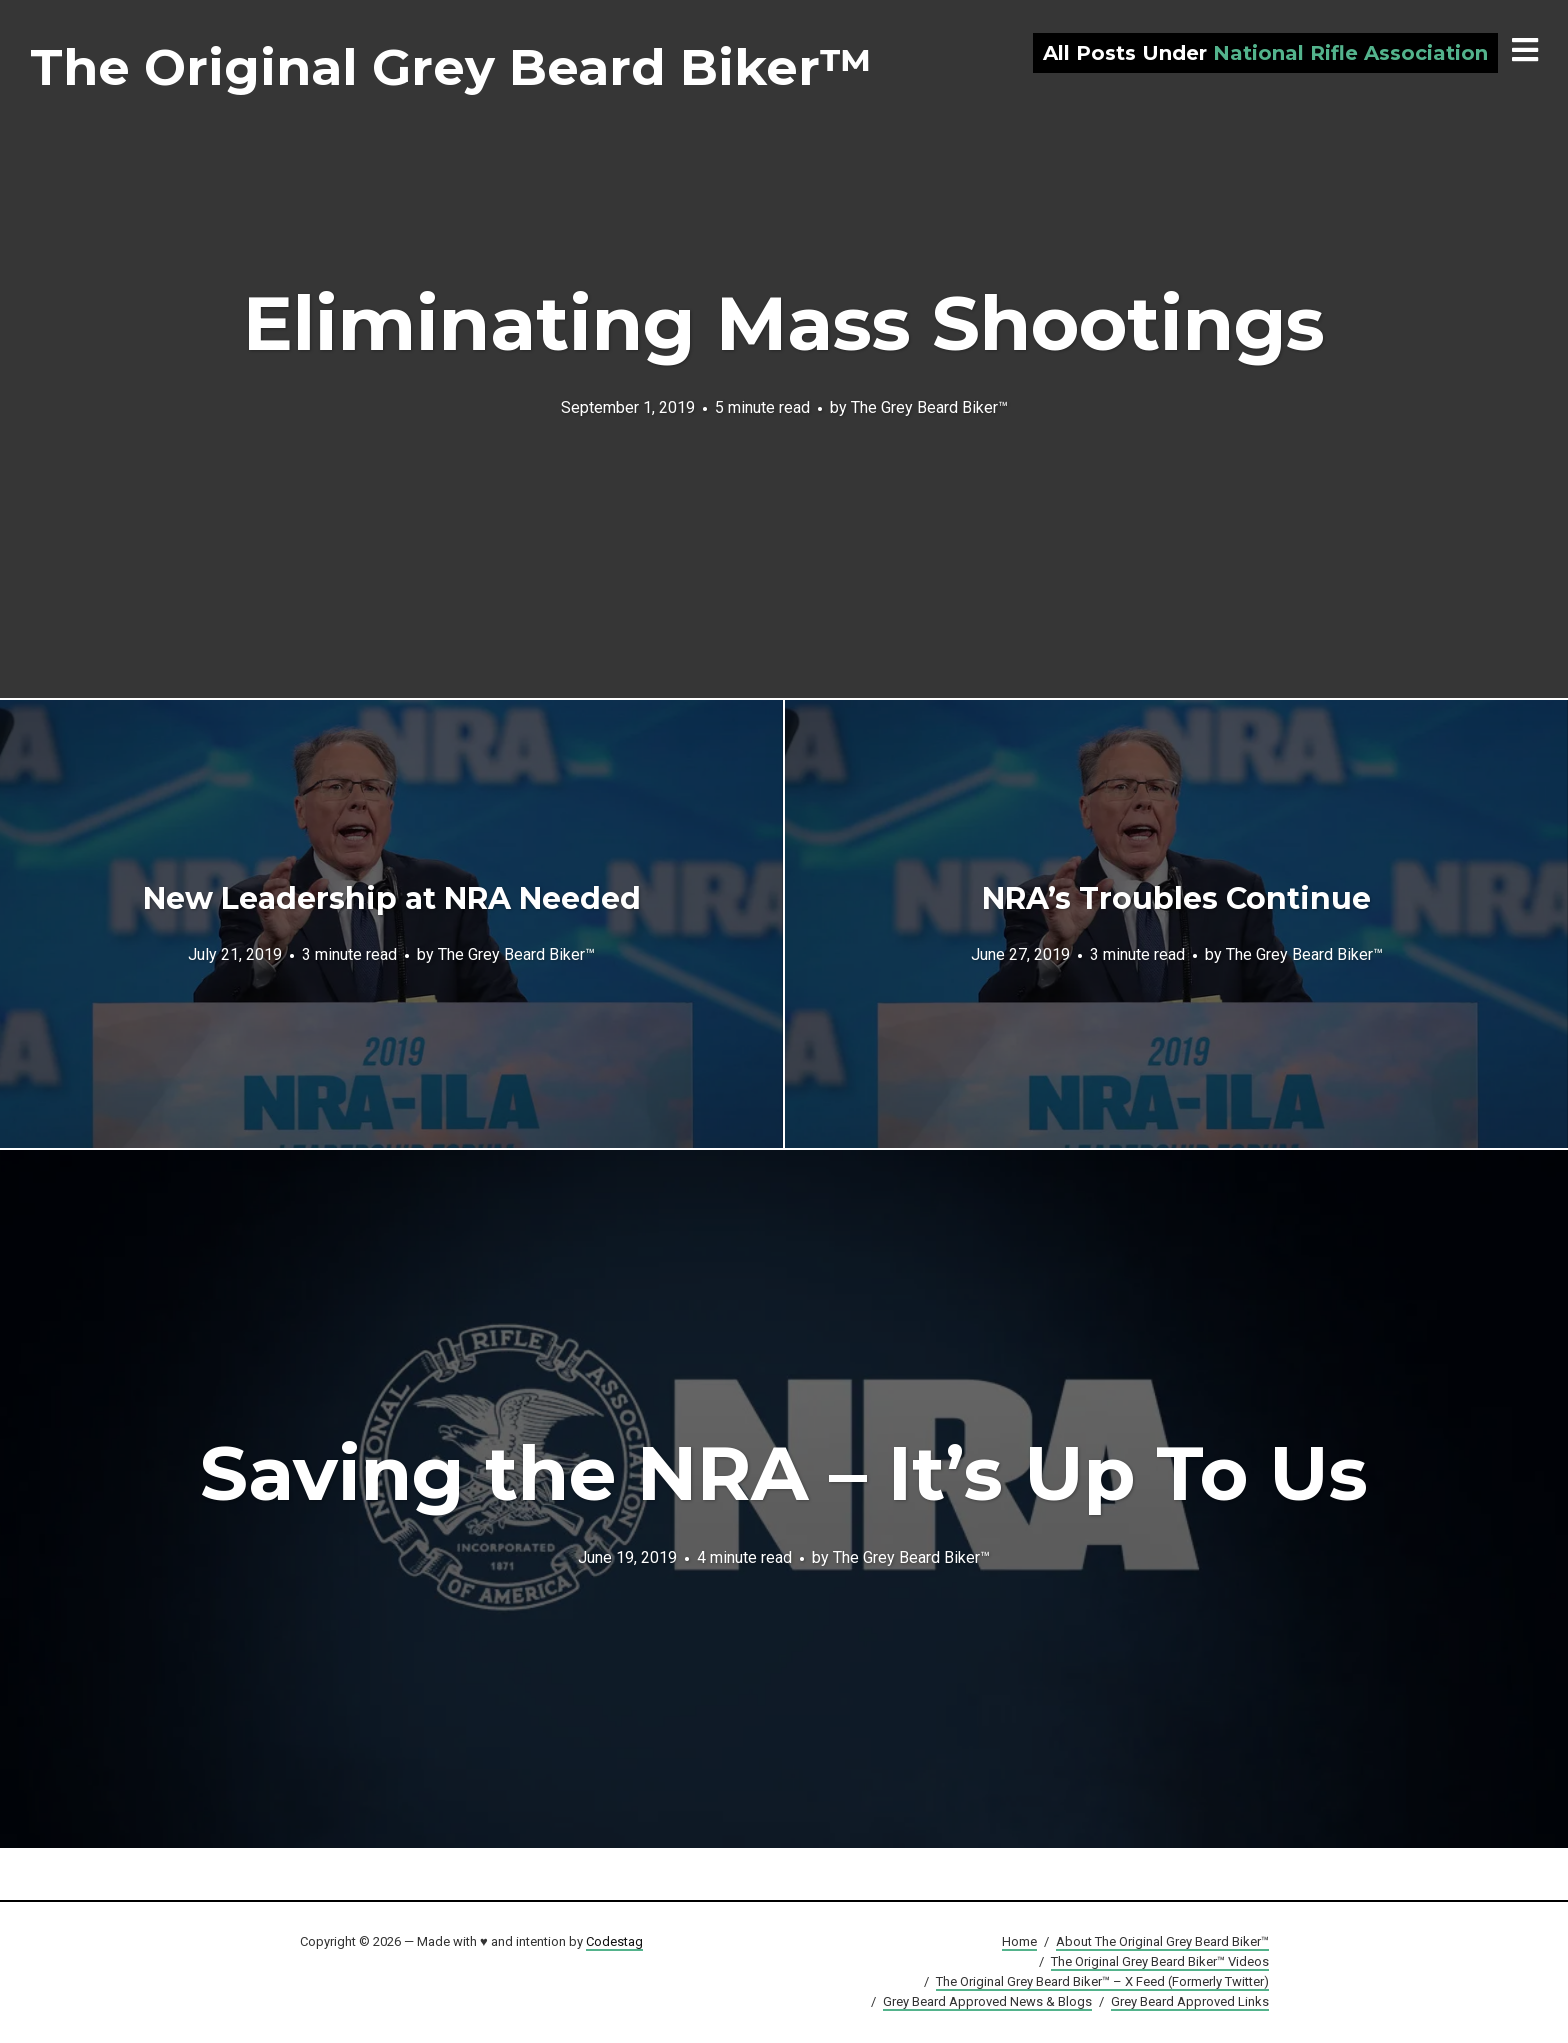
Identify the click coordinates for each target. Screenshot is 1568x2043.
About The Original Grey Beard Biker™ (1162, 1941)
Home (1019, 1941)
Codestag (614, 1941)
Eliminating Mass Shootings (784, 323)
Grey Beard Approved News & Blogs (987, 2001)
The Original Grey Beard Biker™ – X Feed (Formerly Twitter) (1102, 1981)
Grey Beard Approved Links (1190, 2001)
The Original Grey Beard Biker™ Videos (1160, 1961)
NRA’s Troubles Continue (1176, 898)
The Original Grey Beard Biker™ (451, 67)
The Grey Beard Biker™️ (929, 406)
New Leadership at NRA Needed (392, 898)
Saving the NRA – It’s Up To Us (784, 1473)
